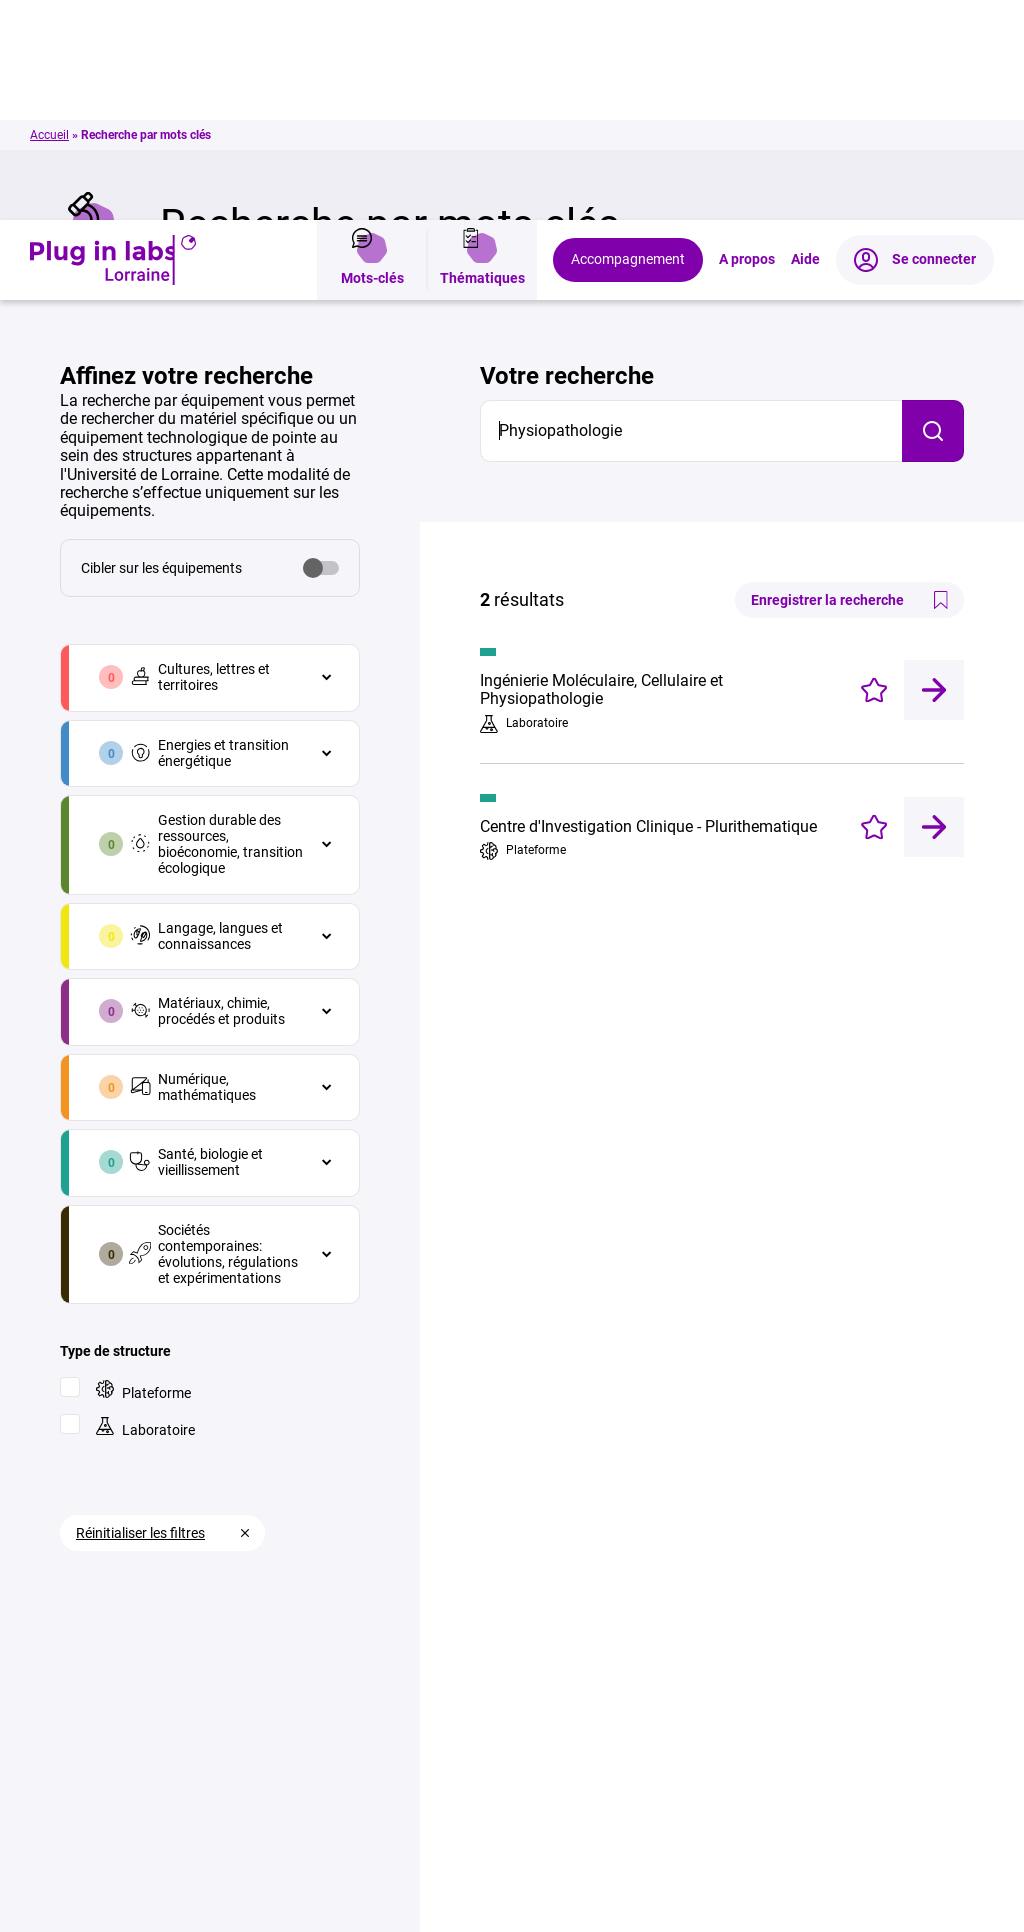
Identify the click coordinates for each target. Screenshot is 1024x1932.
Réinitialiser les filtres (140, 1313)
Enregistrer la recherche (849, 380)
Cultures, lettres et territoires (199, 457)
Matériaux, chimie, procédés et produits (207, 791)
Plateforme (143, 1170)
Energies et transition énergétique (209, 533)
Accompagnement (628, 39)
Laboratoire (145, 1207)
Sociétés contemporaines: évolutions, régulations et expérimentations (213, 1034)
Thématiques (482, 40)
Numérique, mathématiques (192, 867)
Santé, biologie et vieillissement (196, 942)
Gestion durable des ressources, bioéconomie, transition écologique (216, 624)
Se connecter (915, 40)
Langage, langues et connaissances (206, 716)
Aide (805, 40)
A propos (747, 40)
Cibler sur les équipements (161, 348)
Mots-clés (372, 40)
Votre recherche (567, 156)
